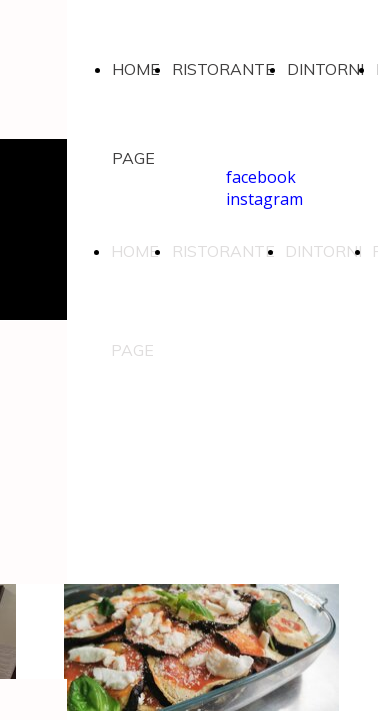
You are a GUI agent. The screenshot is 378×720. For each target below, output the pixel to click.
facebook (261, 177)
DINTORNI (325, 69)
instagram (264, 199)
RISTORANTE (223, 69)
